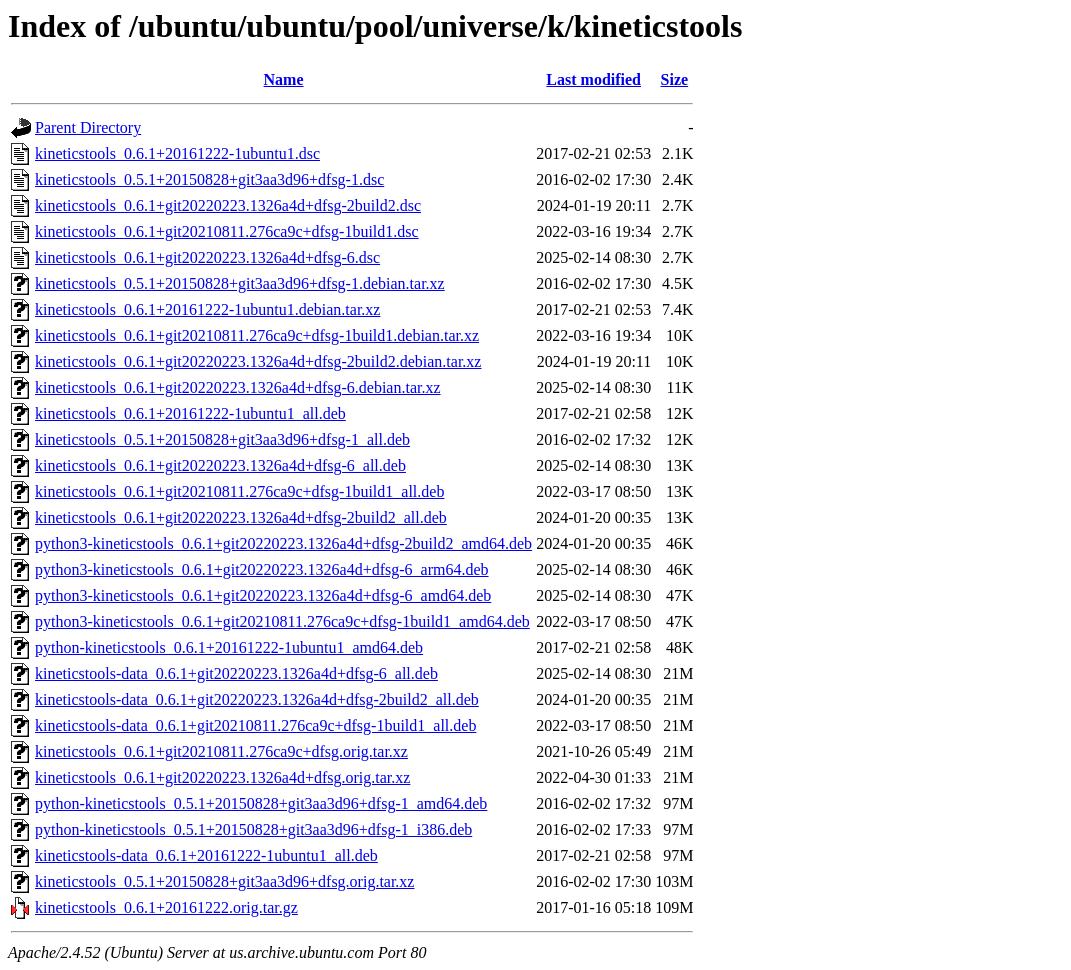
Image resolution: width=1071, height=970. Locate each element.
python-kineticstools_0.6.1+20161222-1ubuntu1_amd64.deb (229, 647)
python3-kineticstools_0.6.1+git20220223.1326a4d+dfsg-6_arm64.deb (262, 569)
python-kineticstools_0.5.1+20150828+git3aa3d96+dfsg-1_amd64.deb (261, 803)
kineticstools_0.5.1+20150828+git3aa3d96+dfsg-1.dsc (209, 179)
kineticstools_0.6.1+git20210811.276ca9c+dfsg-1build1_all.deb (239, 491)
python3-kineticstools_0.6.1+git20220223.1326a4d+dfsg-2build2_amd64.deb (283, 543)
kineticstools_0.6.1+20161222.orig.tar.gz (166, 907)
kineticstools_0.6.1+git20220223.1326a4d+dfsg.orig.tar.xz (222, 777)
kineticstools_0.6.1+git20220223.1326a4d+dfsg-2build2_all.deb (241, 517)
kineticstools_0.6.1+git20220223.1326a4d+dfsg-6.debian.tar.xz (238, 387)
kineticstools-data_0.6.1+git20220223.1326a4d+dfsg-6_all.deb (236, 673)
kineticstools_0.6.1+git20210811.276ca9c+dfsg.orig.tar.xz (221, 751)
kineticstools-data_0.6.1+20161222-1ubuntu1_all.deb (206, 855)
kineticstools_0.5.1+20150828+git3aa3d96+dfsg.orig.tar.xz (224, 881)
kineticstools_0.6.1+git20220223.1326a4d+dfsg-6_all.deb (220, 465)
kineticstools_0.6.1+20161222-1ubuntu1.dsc (177, 153)
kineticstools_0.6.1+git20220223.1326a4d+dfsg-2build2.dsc (228, 205)
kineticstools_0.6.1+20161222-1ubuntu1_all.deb (190, 413)
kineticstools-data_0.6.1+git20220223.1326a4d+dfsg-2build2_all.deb (257, 699)
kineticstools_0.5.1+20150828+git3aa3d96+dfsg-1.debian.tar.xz (240, 283)
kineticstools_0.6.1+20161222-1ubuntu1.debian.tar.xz (207, 309)
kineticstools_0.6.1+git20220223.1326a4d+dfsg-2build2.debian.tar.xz (258, 361)
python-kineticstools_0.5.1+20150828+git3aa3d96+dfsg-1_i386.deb (253, 829)
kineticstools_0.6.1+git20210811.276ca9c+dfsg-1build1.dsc (227, 231)
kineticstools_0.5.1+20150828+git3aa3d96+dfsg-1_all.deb (222, 439)
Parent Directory (88, 127)
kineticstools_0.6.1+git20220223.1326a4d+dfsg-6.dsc (207, 257)
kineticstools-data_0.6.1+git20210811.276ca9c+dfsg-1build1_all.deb (255, 725)
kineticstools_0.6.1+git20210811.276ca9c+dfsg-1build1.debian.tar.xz (257, 335)
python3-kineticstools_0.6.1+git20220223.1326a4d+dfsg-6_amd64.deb (263, 595)
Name (284, 79)
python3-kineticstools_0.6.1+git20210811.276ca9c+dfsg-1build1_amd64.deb (282, 621)
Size (675, 79)
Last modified (593, 79)
